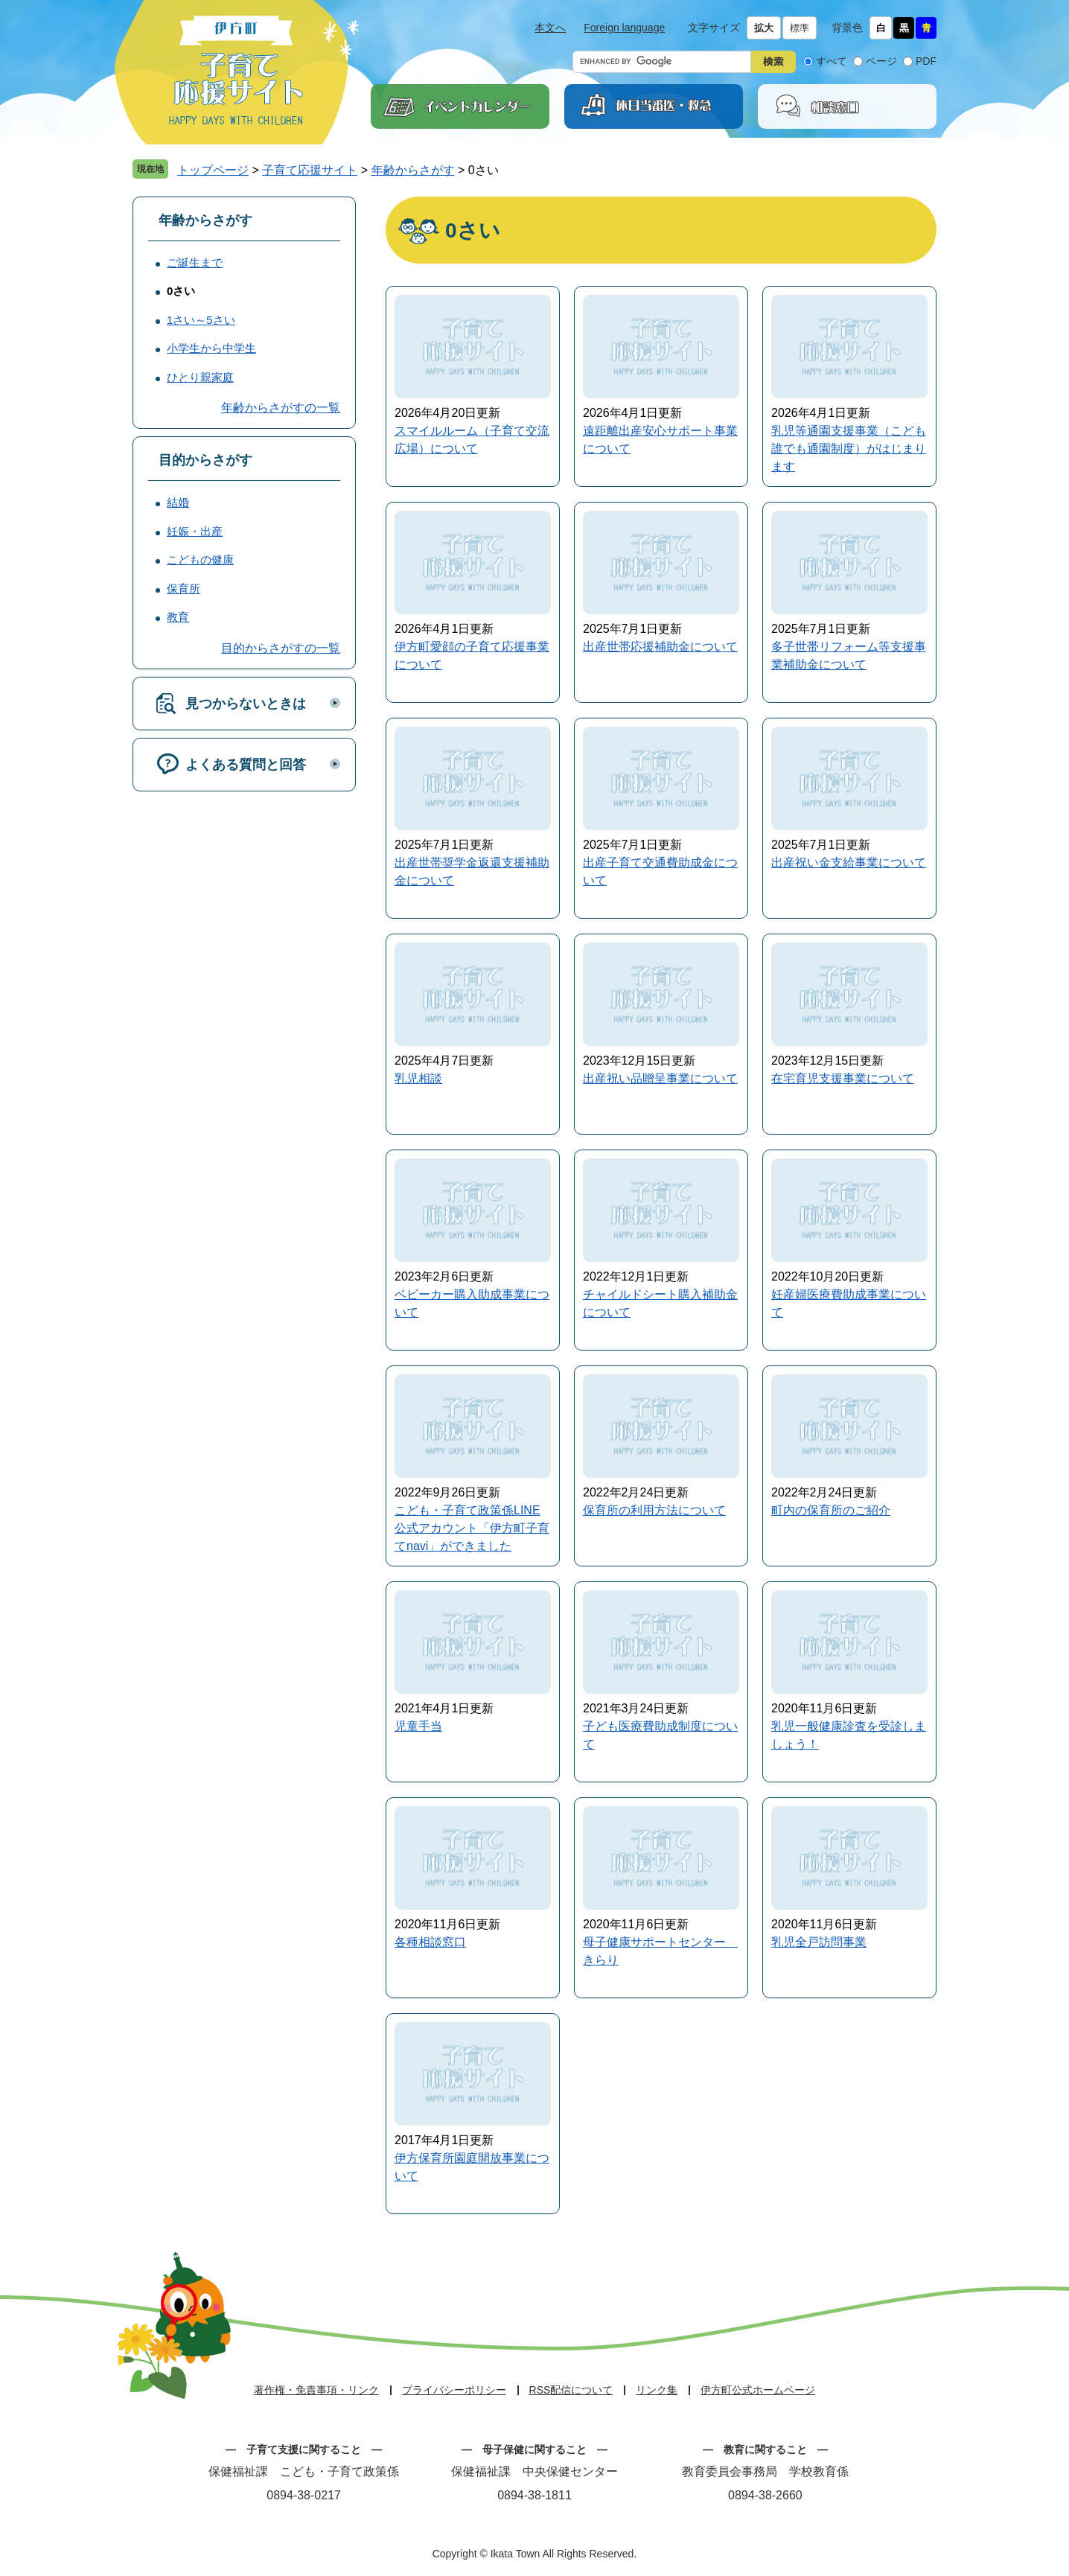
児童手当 (418, 1726)
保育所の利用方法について (654, 1510)
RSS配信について (571, 2390)
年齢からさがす (413, 170)
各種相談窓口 (430, 1942)
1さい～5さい (201, 319)
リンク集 (656, 2390)
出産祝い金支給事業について (848, 862)
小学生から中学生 (211, 348)
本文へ (550, 28)
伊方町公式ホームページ (758, 2390)
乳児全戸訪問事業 (819, 1942)
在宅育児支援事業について (842, 1078)
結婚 (178, 502)
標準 (799, 28)
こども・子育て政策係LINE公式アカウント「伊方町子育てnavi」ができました (472, 1528)
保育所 (183, 588)
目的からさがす (205, 460)
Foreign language (624, 28)
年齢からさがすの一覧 (280, 407)
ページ (881, 61)
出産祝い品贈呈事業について (660, 1078)
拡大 (763, 28)
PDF (926, 61)
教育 (178, 616)
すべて (831, 61)
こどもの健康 (200, 559)
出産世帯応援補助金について (660, 646)
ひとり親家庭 (200, 377)
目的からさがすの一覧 (280, 648)
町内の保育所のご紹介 (830, 1510)
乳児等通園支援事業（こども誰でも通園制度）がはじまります (848, 448)
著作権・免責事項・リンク (316, 2390)
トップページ (213, 170)
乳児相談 (418, 1078)
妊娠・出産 (195, 531)
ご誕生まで (195, 262)
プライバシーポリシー (454, 2390)
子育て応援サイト (309, 170)
